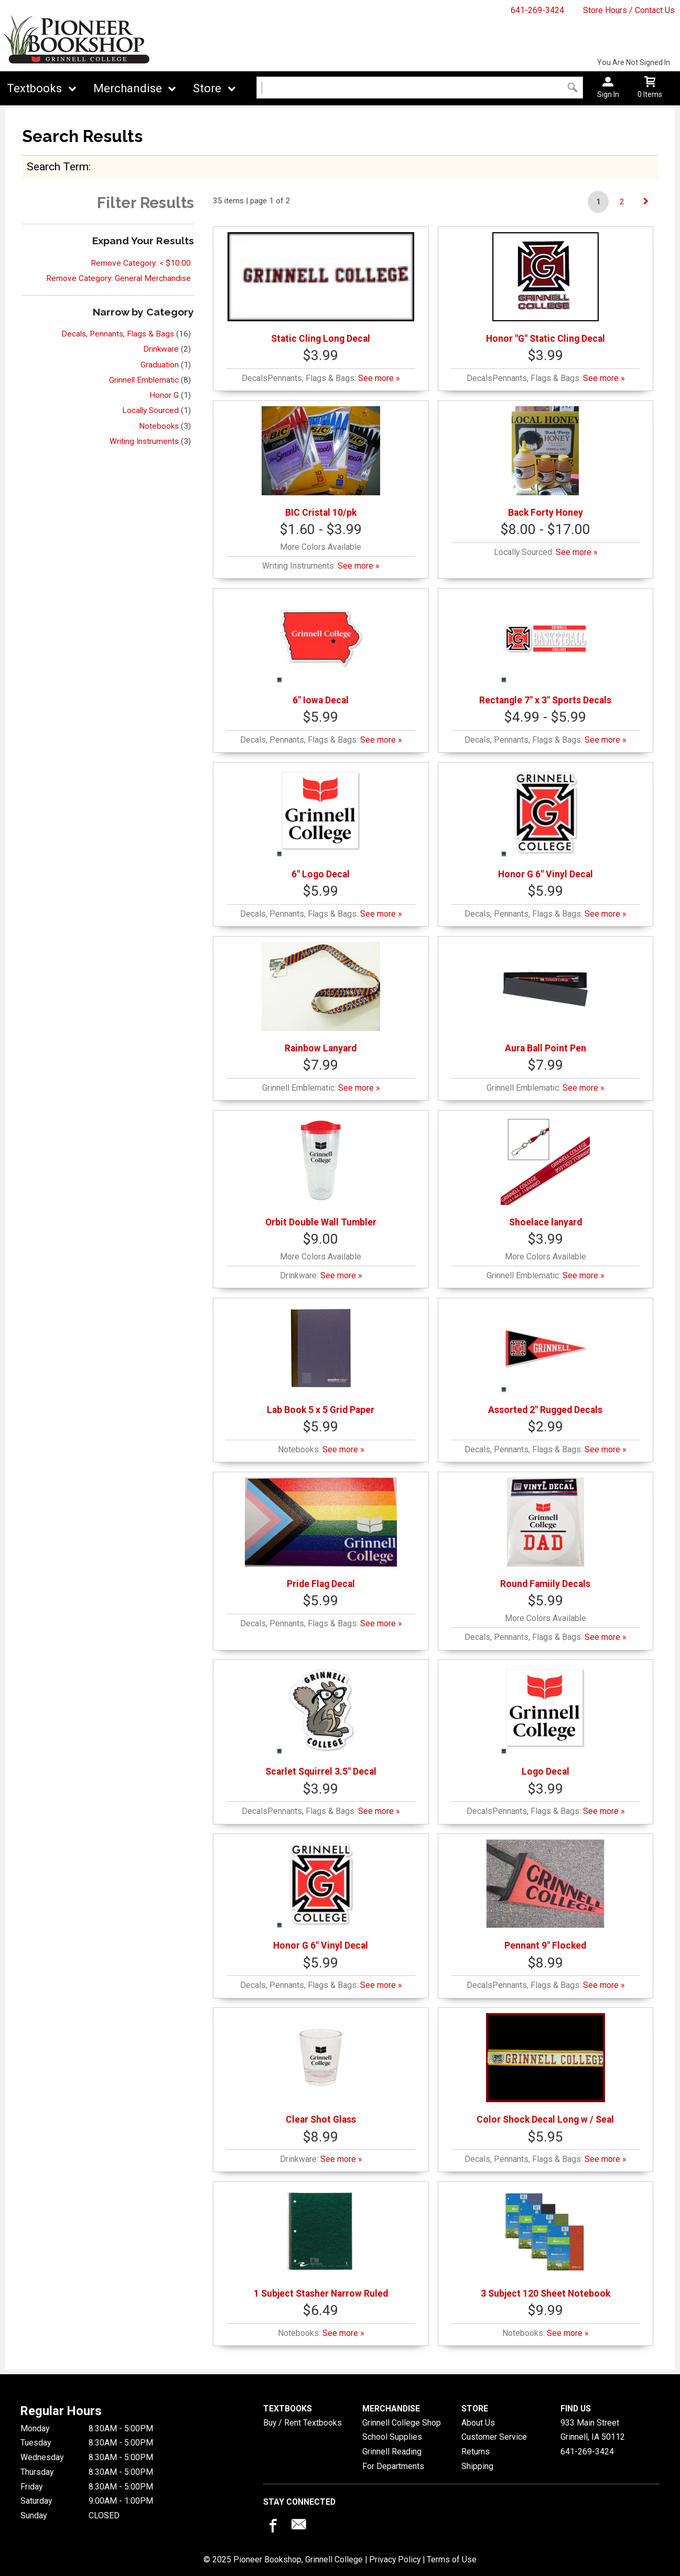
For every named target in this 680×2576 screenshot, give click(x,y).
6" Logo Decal (320, 823)
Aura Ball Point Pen (545, 997)
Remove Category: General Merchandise (118, 278)
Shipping (477, 2466)
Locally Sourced (150, 410)
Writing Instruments (144, 441)
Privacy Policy (394, 2559)
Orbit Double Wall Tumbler (320, 1171)
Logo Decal (545, 1721)
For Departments (393, 2466)
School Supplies (392, 2437)
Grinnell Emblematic (144, 380)
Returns (475, 2452)
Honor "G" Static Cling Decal (545, 288)
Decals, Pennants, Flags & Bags (117, 334)
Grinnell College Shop (401, 2423)
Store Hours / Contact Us (629, 10)
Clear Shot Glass (320, 2069)
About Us (478, 2423)
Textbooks (34, 88)
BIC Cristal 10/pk (321, 462)
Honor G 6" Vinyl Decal (545, 823)
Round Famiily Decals (545, 1533)
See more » (379, 378)
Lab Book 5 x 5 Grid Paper (320, 1359)
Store (207, 88)
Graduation (160, 364)
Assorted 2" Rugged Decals (545, 1359)
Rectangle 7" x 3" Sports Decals (545, 649)
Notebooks (159, 426)
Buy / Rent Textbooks (302, 2423)
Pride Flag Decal (321, 1533)
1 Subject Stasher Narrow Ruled (321, 2243)
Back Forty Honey (545, 462)
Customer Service (494, 2437)
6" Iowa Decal (320, 649)
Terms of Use (452, 2559)
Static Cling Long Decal (321, 288)
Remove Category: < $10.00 (141, 263)
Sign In (608, 94)
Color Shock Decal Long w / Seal (545, 2069)
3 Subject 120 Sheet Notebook (545, 2243)
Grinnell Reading (392, 2452)
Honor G (164, 395)
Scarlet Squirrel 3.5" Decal (320, 1721)
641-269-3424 (537, 10)
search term (58, 166)
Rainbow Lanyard (321, 997)
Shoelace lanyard (545, 1171)
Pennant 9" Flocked (545, 1895)
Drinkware (161, 349)
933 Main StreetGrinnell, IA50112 (592, 2430)
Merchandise (127, 88)
